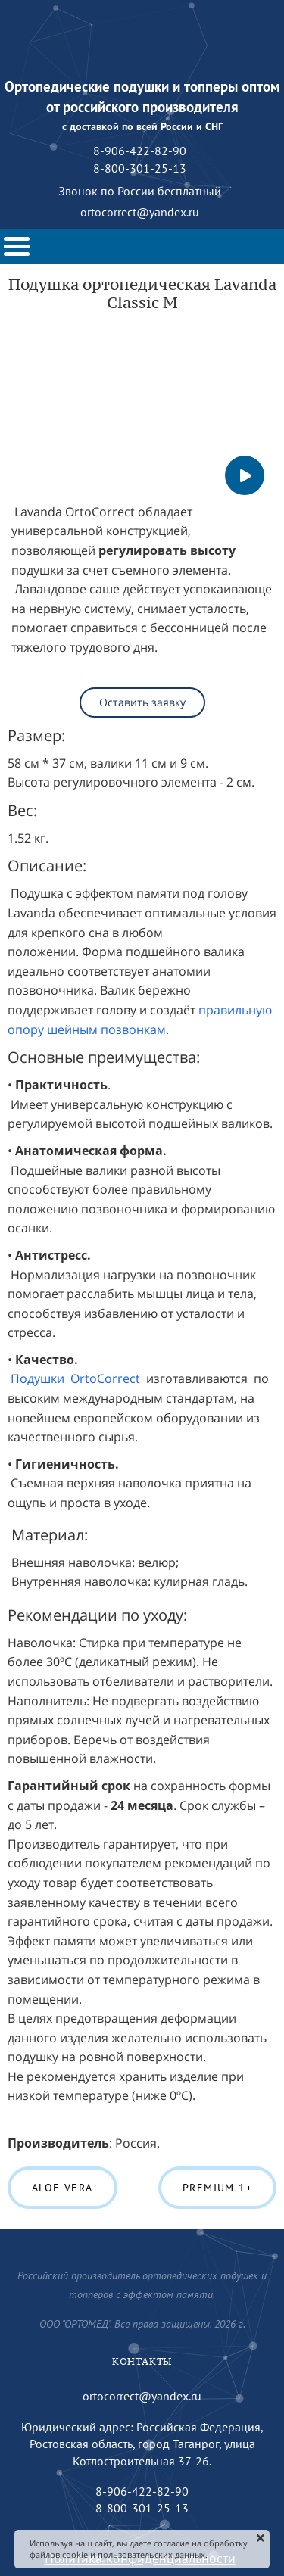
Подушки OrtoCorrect (75, 1378)
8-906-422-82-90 (142, 2491)
